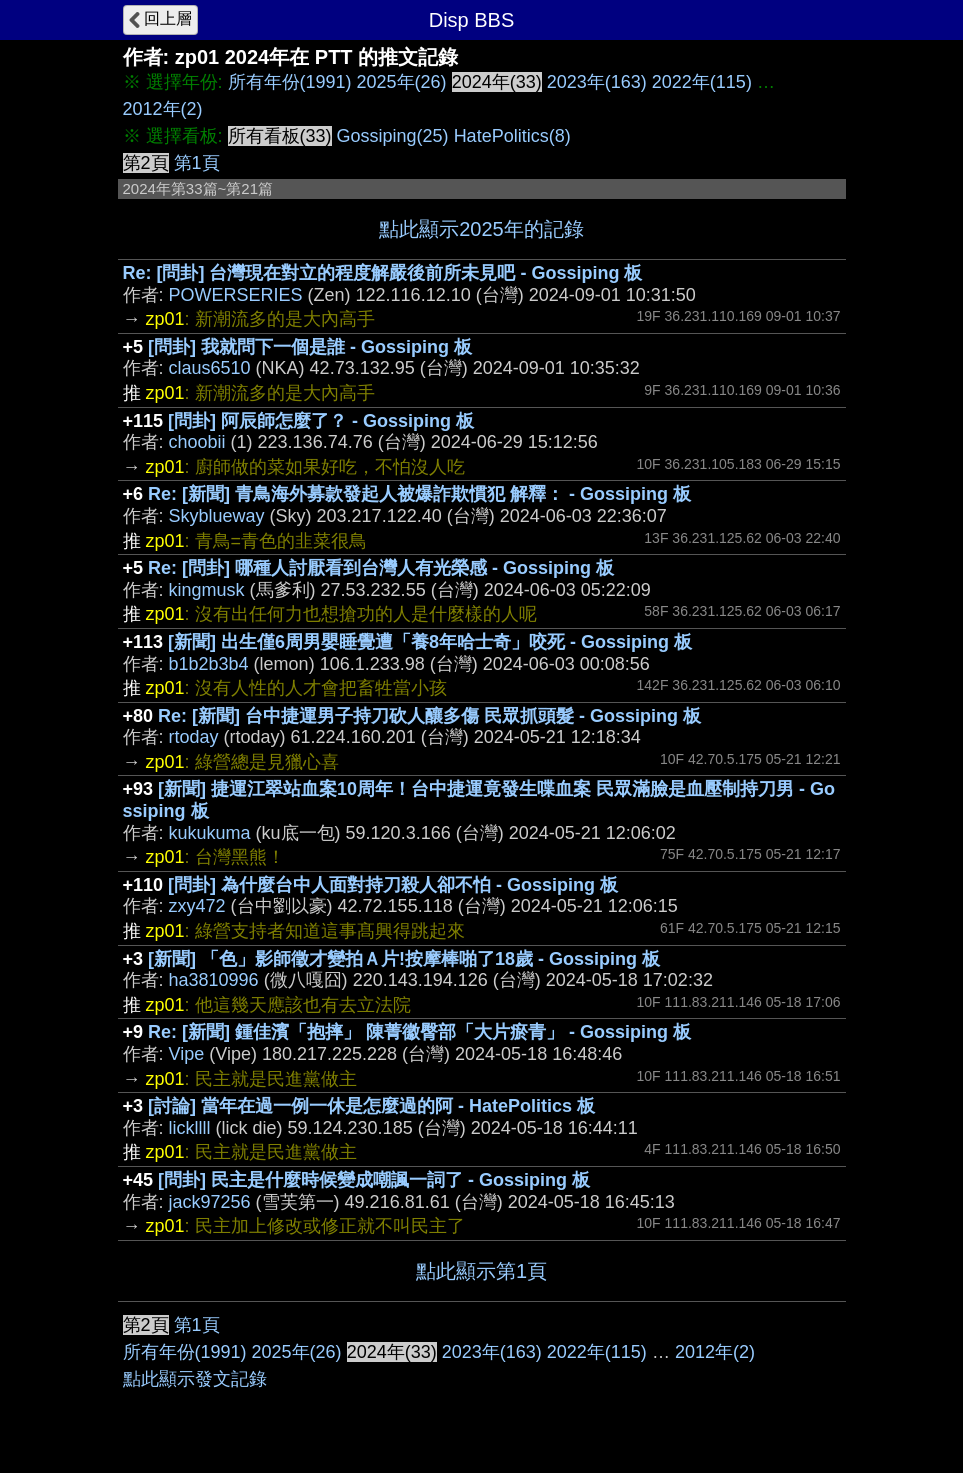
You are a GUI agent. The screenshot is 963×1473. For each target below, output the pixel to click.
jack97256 (210, 1202)
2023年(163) (597, 82)
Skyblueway (217, 516)
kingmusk (207, 590)
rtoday (194, 737)
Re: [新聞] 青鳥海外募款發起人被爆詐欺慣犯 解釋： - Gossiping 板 (419, 494)
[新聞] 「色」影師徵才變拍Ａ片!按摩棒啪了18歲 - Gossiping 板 (404, 959)
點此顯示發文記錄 (195, 1379)
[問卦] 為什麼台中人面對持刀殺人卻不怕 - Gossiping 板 (393, 885)
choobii (197, 442)
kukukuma (210, 833)
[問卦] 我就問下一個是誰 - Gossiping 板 (310, 347)
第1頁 (197, 163)
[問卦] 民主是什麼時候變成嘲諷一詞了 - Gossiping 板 (374, 1180)
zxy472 (197, 906)
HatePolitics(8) (512, 136)
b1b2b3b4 (209, 664)
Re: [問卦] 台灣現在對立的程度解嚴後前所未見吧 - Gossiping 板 (383, 273)
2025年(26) (402, 82)
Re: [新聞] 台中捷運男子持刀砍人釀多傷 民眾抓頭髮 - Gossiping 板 (429, 716)
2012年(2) (163, 109)
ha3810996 (214, 980)
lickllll (190, 1128)
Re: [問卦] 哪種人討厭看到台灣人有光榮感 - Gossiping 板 (381, 568)
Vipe (187, 1054)
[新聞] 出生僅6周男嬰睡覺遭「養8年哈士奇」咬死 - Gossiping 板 (430, 642)
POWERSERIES (236, 295)
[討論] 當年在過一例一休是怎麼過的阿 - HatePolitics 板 (371, 1106)
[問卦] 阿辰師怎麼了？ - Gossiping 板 (321, 421)
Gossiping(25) (393, 136)
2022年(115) (702, 82)
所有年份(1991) (290, 82)
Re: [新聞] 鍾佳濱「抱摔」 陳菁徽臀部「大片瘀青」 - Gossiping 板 (419, 1032)
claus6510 (210, 368)
